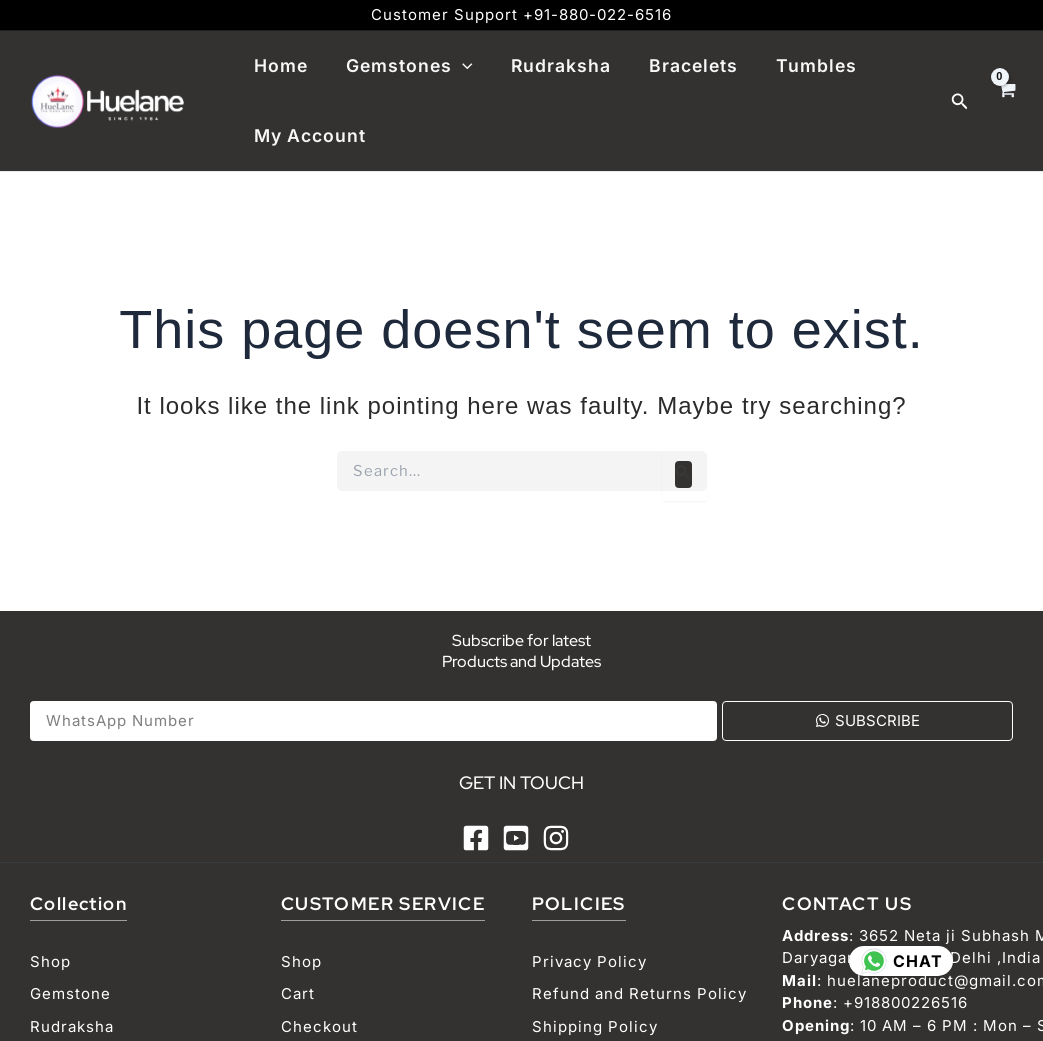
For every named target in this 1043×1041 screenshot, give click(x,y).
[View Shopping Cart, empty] (1006, 101)
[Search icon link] (960, 101)
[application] (458, 66)
